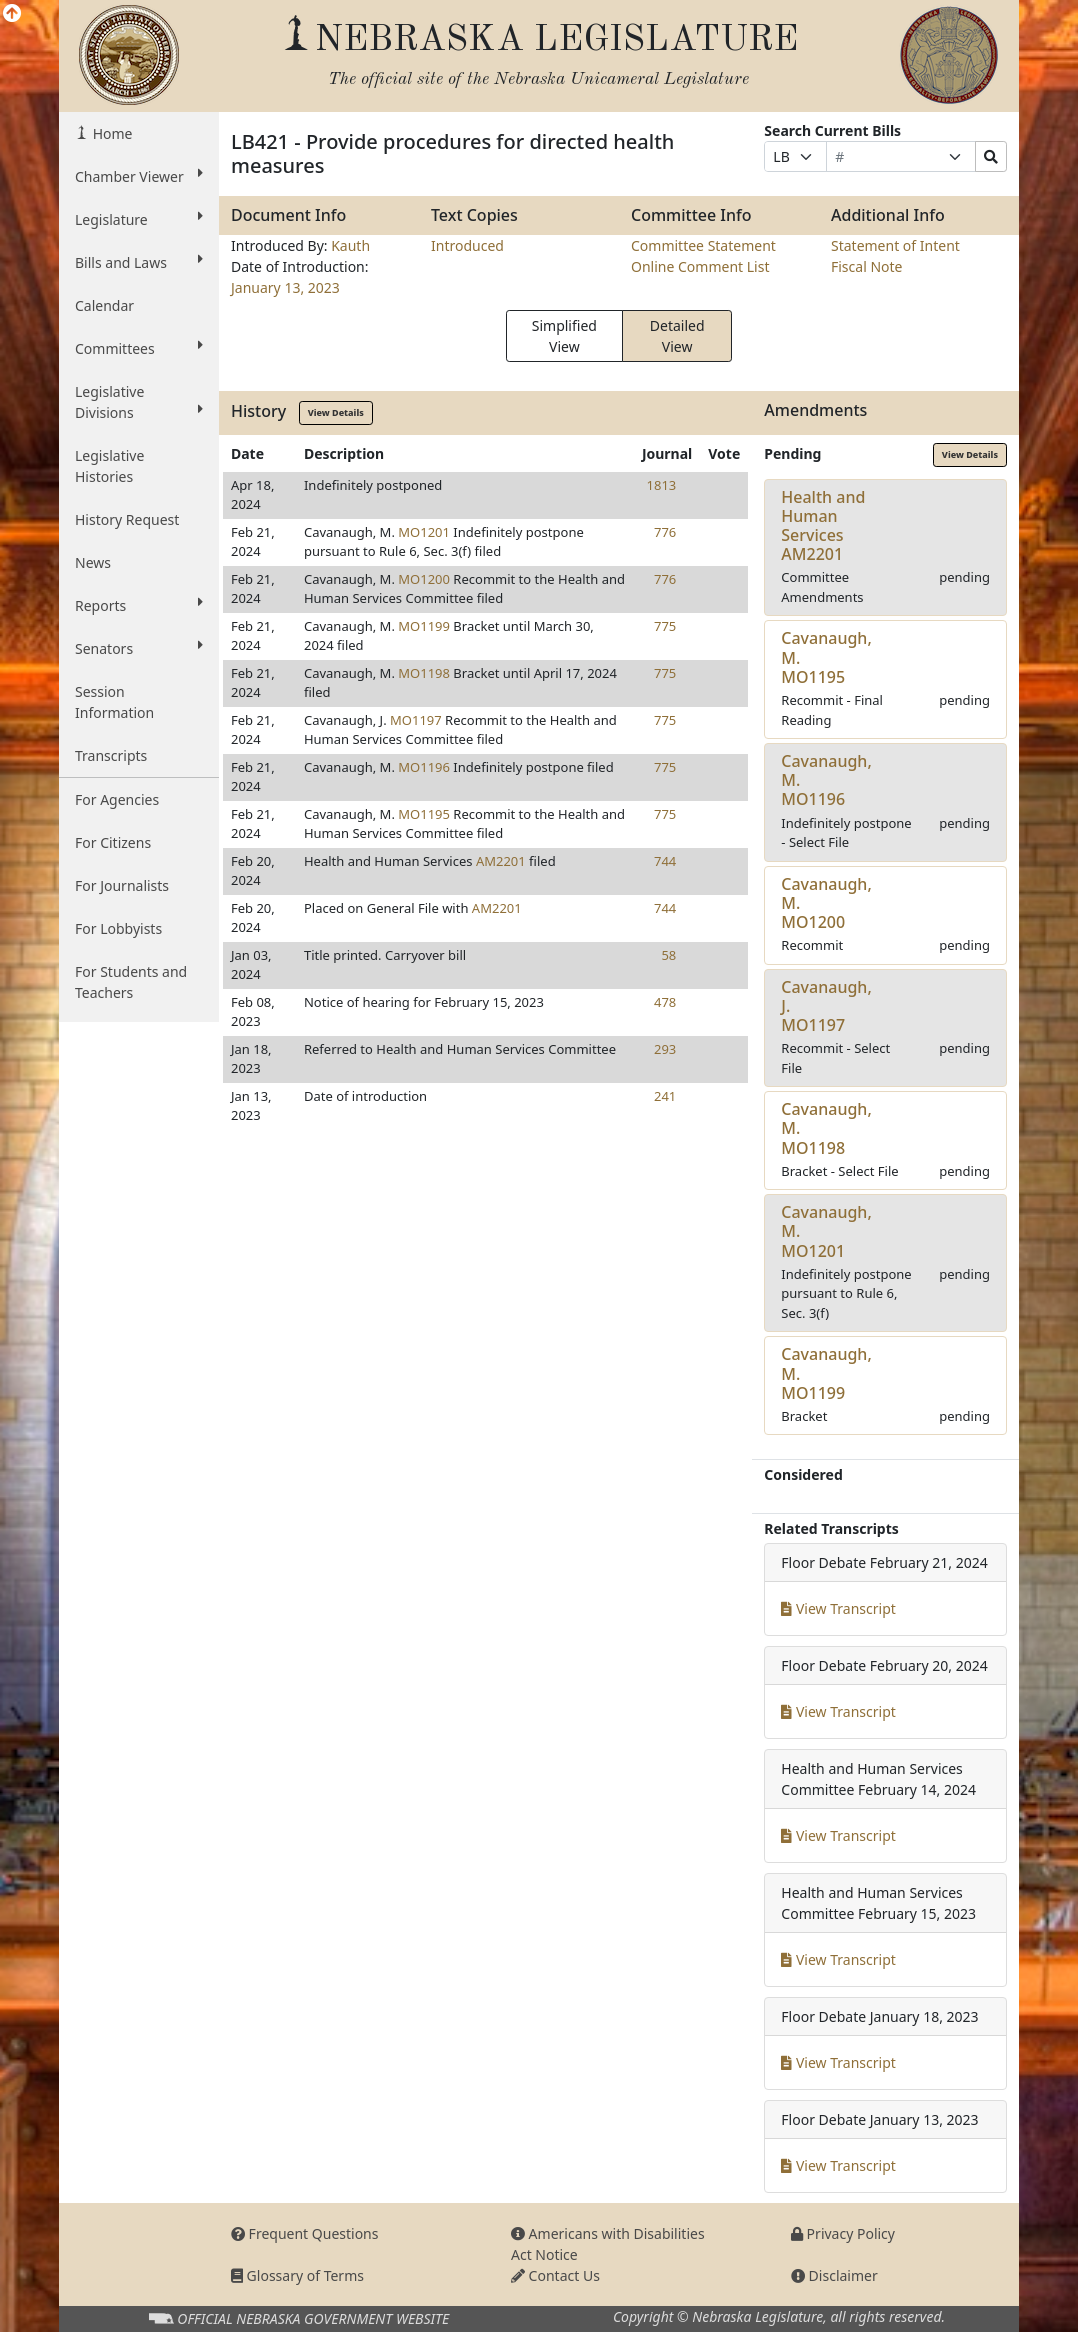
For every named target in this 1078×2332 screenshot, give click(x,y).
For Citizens (113, 842)
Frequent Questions (305, 2233)
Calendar (104, 305)
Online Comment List (700, 266)
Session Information (114, 702)
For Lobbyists (118, 928)
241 (665, 1096)
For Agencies (117, 799)
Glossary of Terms (297, 2275)
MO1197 (416, 720)
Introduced (467, 245)
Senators (139, 648)
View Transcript (838, 1608)
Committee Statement (703, 245)
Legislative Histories (109, 466)
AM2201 (501, 861)
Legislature (139, 219)
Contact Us (555, 2275)
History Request (127, 519)
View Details (336, 412)
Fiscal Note (866, 266)
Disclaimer (834, 2275)
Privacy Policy (843, 2233)
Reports (139, 605)
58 (668, 955)
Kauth (350, 245)
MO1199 (424, 626)
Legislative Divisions (139, 402)
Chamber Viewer (139, 176)
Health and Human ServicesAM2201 (823, 526)
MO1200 (424, 579)
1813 (662, 485)
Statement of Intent (895, 245)
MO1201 (424, 532)
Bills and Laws (139, 262)
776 (665, 532)
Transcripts (111, 755)
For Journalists (122, 885)
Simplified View (564, 336)
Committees (139, 348)
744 (665, 861)
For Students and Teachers (131, 982)
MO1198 (424, 673)
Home (110, 133)
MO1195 (424, 814)
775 (665, 626)
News (93, 562)
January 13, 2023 (285, 287)
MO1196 (424, 767)
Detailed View (677, 336)
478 (665, 1002)
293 (665, 1049)
